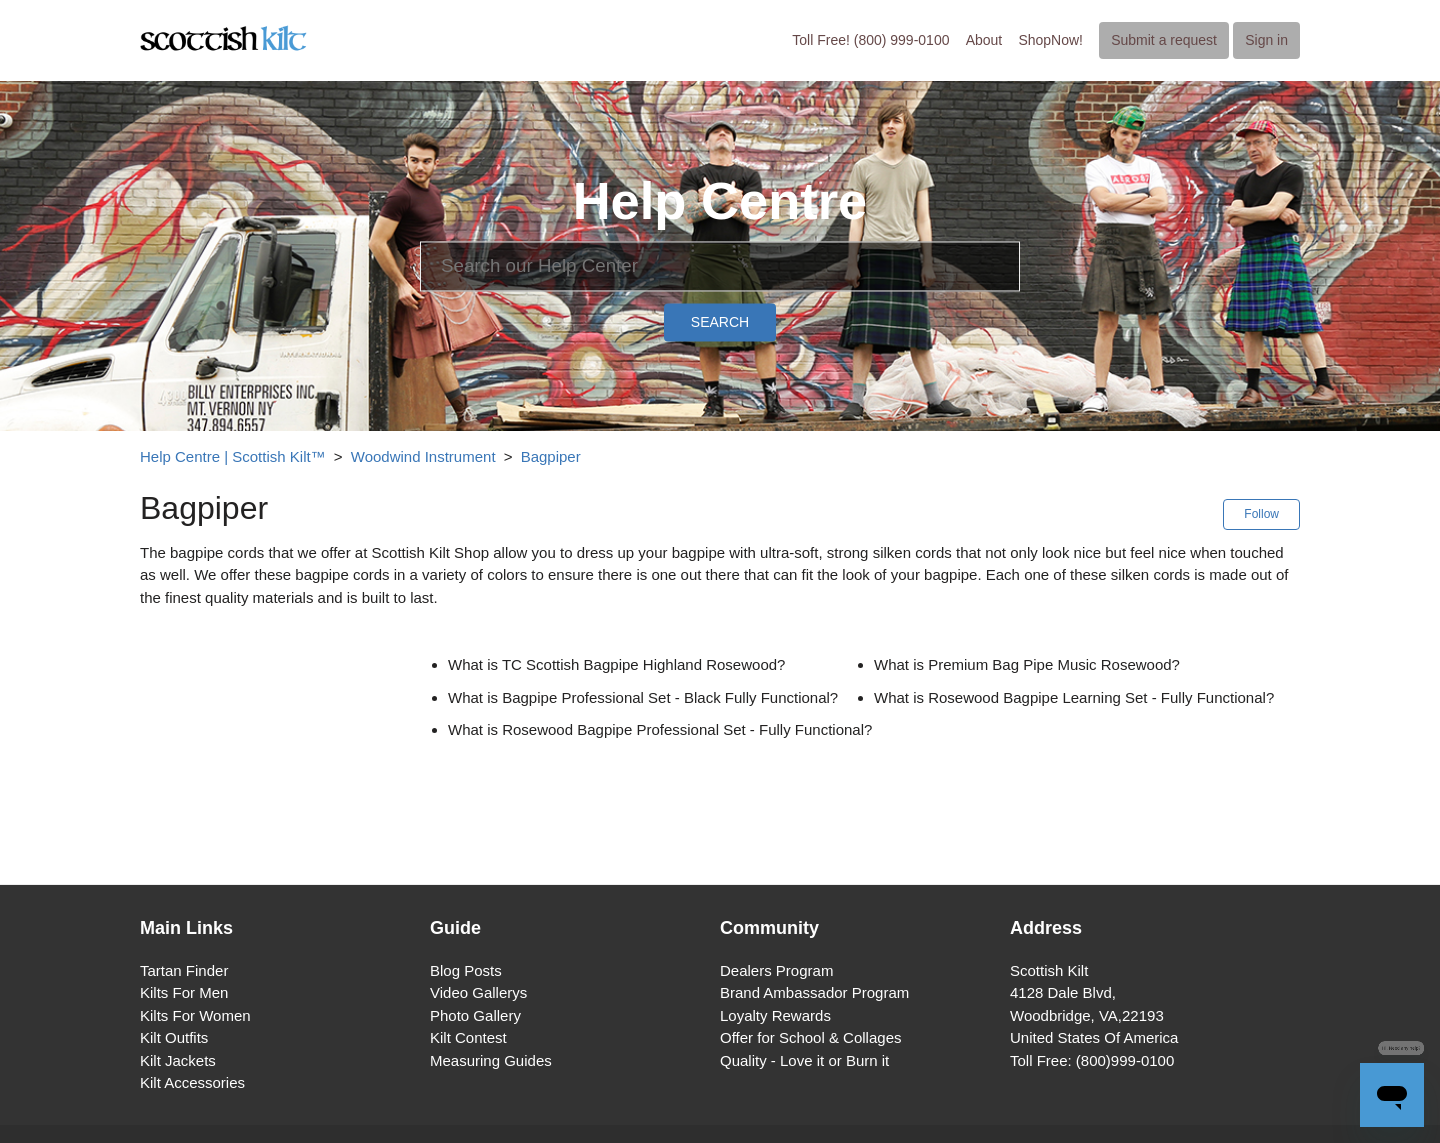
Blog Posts (466, 970)
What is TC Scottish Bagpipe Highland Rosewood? (616, 664)
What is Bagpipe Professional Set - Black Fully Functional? (643, 697)
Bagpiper (551, 456)
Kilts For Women (195, 1015)
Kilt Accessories (192, 1082)
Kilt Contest (468, 1037)
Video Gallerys (478, 992)
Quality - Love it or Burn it (804, 1060)
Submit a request (1164, 40)
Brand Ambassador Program (814, 992)
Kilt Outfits (174, 1037)
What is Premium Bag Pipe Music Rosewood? (1027, 664)
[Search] (720, 266)
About (984, 40)
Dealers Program (776, 970)
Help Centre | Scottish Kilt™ (233, 456)
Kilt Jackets (178, 1060)
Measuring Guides (491, 1060)
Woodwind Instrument (423, 456)
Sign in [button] (1266, 40)
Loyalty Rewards (775, 1015)
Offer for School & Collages (810, 1037)
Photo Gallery (475, 1015)
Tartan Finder (184, 970)
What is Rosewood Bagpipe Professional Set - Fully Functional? (660, 729)
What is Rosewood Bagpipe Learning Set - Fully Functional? (1074, 697)
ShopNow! (1050, 40)
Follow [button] (1261, 514)
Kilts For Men (184, 992)
